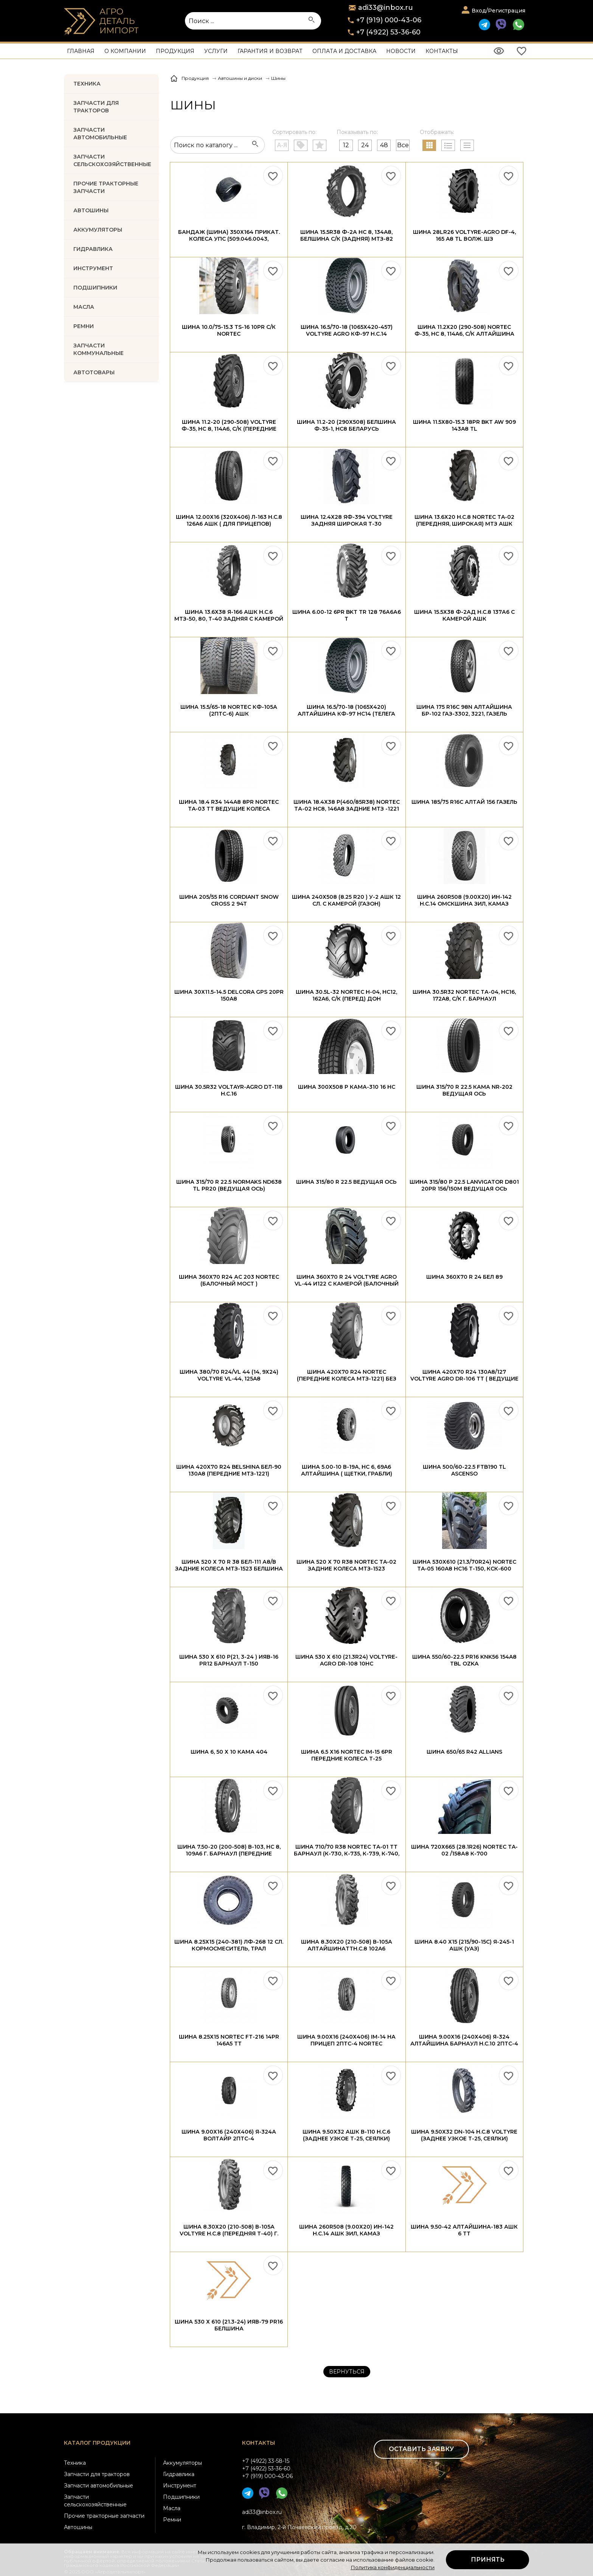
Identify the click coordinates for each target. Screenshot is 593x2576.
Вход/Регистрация (498, 10)
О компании (125, 51)
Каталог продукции (97, 2442)
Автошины (91, 210)
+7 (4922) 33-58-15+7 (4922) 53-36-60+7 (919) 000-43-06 (267, 2468)
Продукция (175, 51)
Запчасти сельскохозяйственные (95, 2501)
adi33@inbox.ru (262, 2512)
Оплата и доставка (344, 51)
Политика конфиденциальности (393, 2567)
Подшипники (181, 2497)
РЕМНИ (83, 326)
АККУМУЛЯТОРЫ (97, 229)
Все (403, 145)
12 (346, 145)
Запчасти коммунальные (98, 349)
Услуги (216, 51)
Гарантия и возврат (270, 51)
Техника (87, 83)
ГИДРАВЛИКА (93, 249)
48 (384, 145)
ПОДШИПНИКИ (95, 287)
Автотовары (94, 372)
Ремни (172, 2519)
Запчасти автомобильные (100, 133)
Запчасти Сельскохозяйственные (112, 160)
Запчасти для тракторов (96, 107)
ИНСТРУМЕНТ (93, 268)
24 (365, 145)
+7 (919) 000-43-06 (388, 20)
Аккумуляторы (182, 2462)
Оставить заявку (421, 2449)
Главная (81, 51)
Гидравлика (178, 2474)
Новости (401, 51)
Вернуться (347, 2371)
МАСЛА (83, 307)
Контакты (441, 51)
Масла (171, 2508)
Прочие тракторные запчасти (105, 187)
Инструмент (179, 2485)
